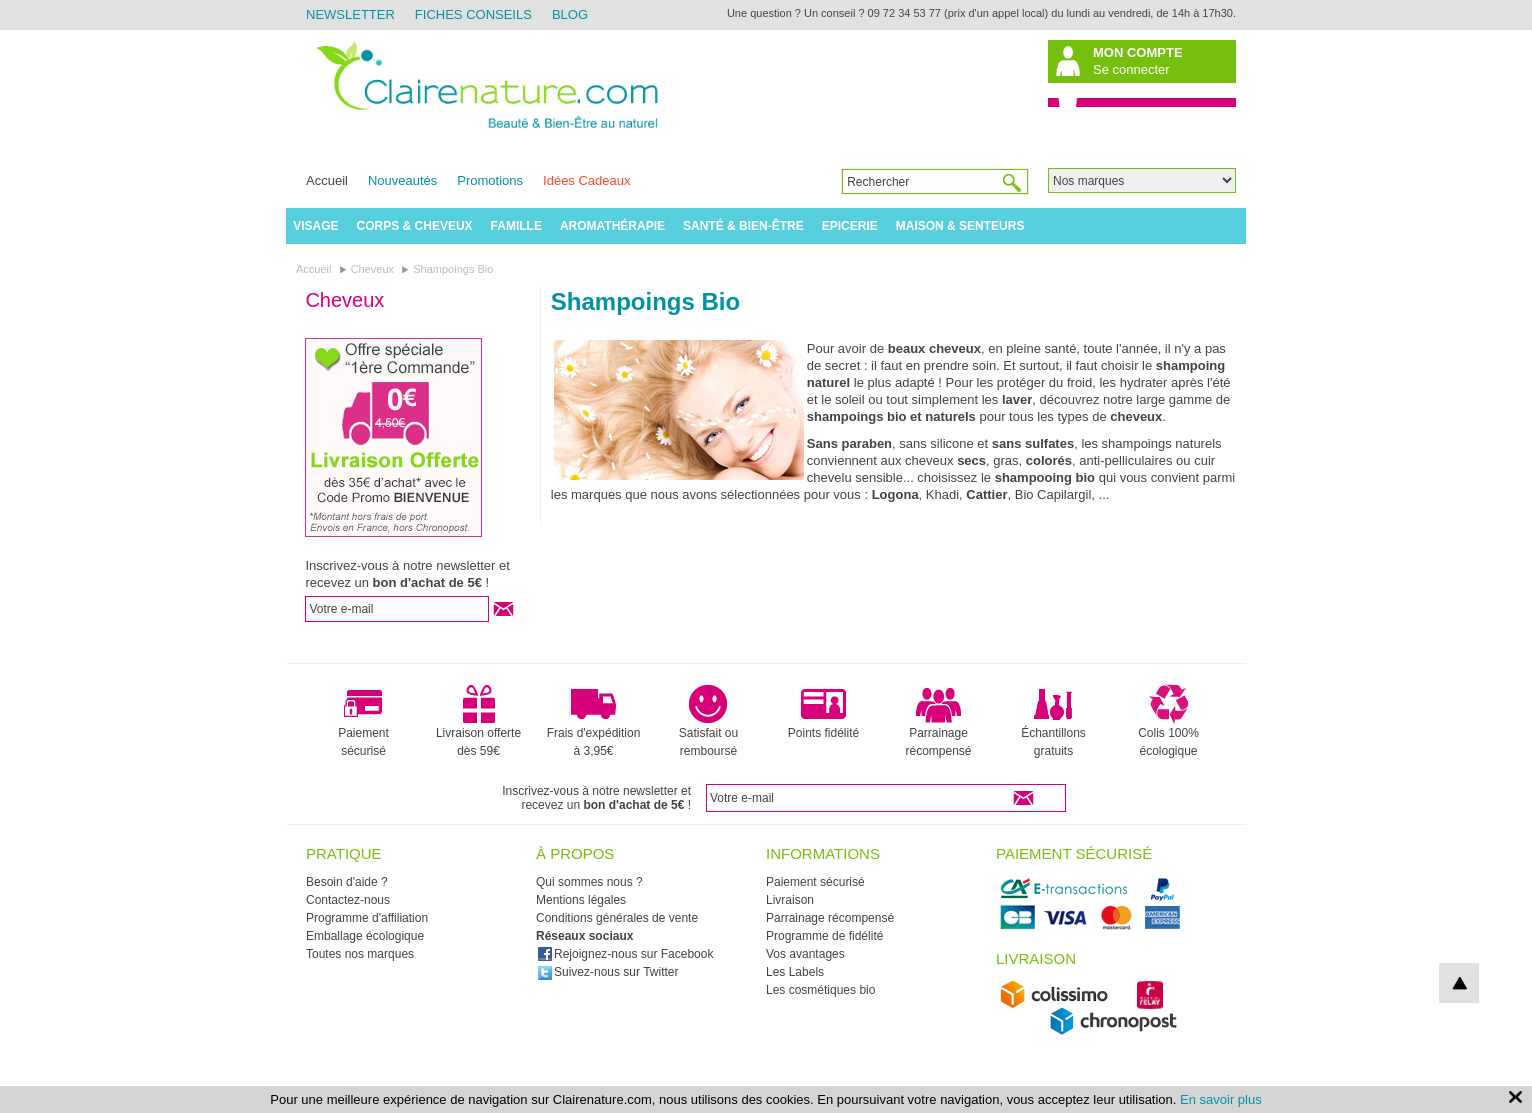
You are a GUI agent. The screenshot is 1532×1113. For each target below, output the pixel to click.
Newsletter (350, 14)
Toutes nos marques (360, 954)
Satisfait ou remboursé (708, 721)
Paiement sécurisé (363, 721)
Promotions (490, 180)
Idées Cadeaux (586, 180)
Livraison (790, 900)
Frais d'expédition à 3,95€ (594, 721)
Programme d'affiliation (367, 918)
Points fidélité (823, 712)
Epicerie (850, 226)
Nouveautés (402, 180)
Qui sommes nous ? (589, 882)
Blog (570, 14)
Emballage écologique (365, 936)
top (1459, 983)
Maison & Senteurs (960, 226)
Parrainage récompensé (938, 721)
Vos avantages (805, 954)
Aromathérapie (612, 226)
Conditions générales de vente (617, 918)
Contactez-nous (348, 900)
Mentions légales (581, 900)
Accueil (327, 180)
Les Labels (795, 972)
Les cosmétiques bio (820, 990)
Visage (315, 226)
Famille (516, 226)
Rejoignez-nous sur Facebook (625, 954)
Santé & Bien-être (743, 226)
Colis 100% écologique (1168, 721)
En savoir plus (1221, 1099)
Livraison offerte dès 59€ (478, 721)
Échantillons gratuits (1053, 721)
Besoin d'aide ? (347, 882)
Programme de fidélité (824, 936)
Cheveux (344, 300)
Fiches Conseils (473, 14)
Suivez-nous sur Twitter (608, 972)
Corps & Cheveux (415, 226)
